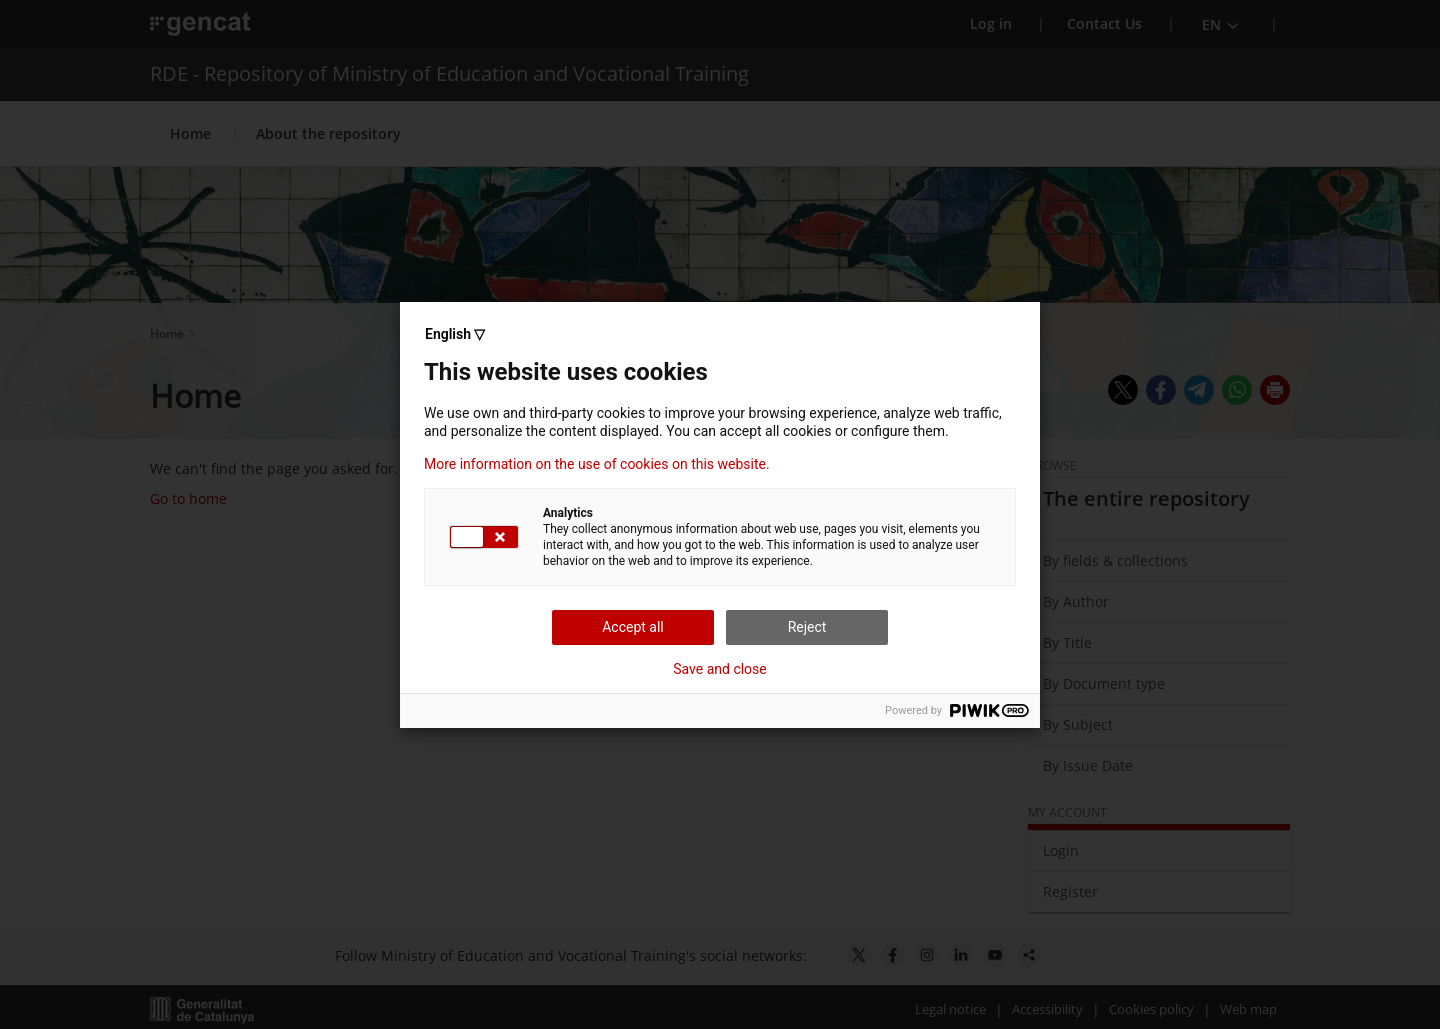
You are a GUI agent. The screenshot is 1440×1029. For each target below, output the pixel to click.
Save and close (720, 669)
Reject (807, 627)
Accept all (633, 627)
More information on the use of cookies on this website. (597, 464)
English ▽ (455, 334)
